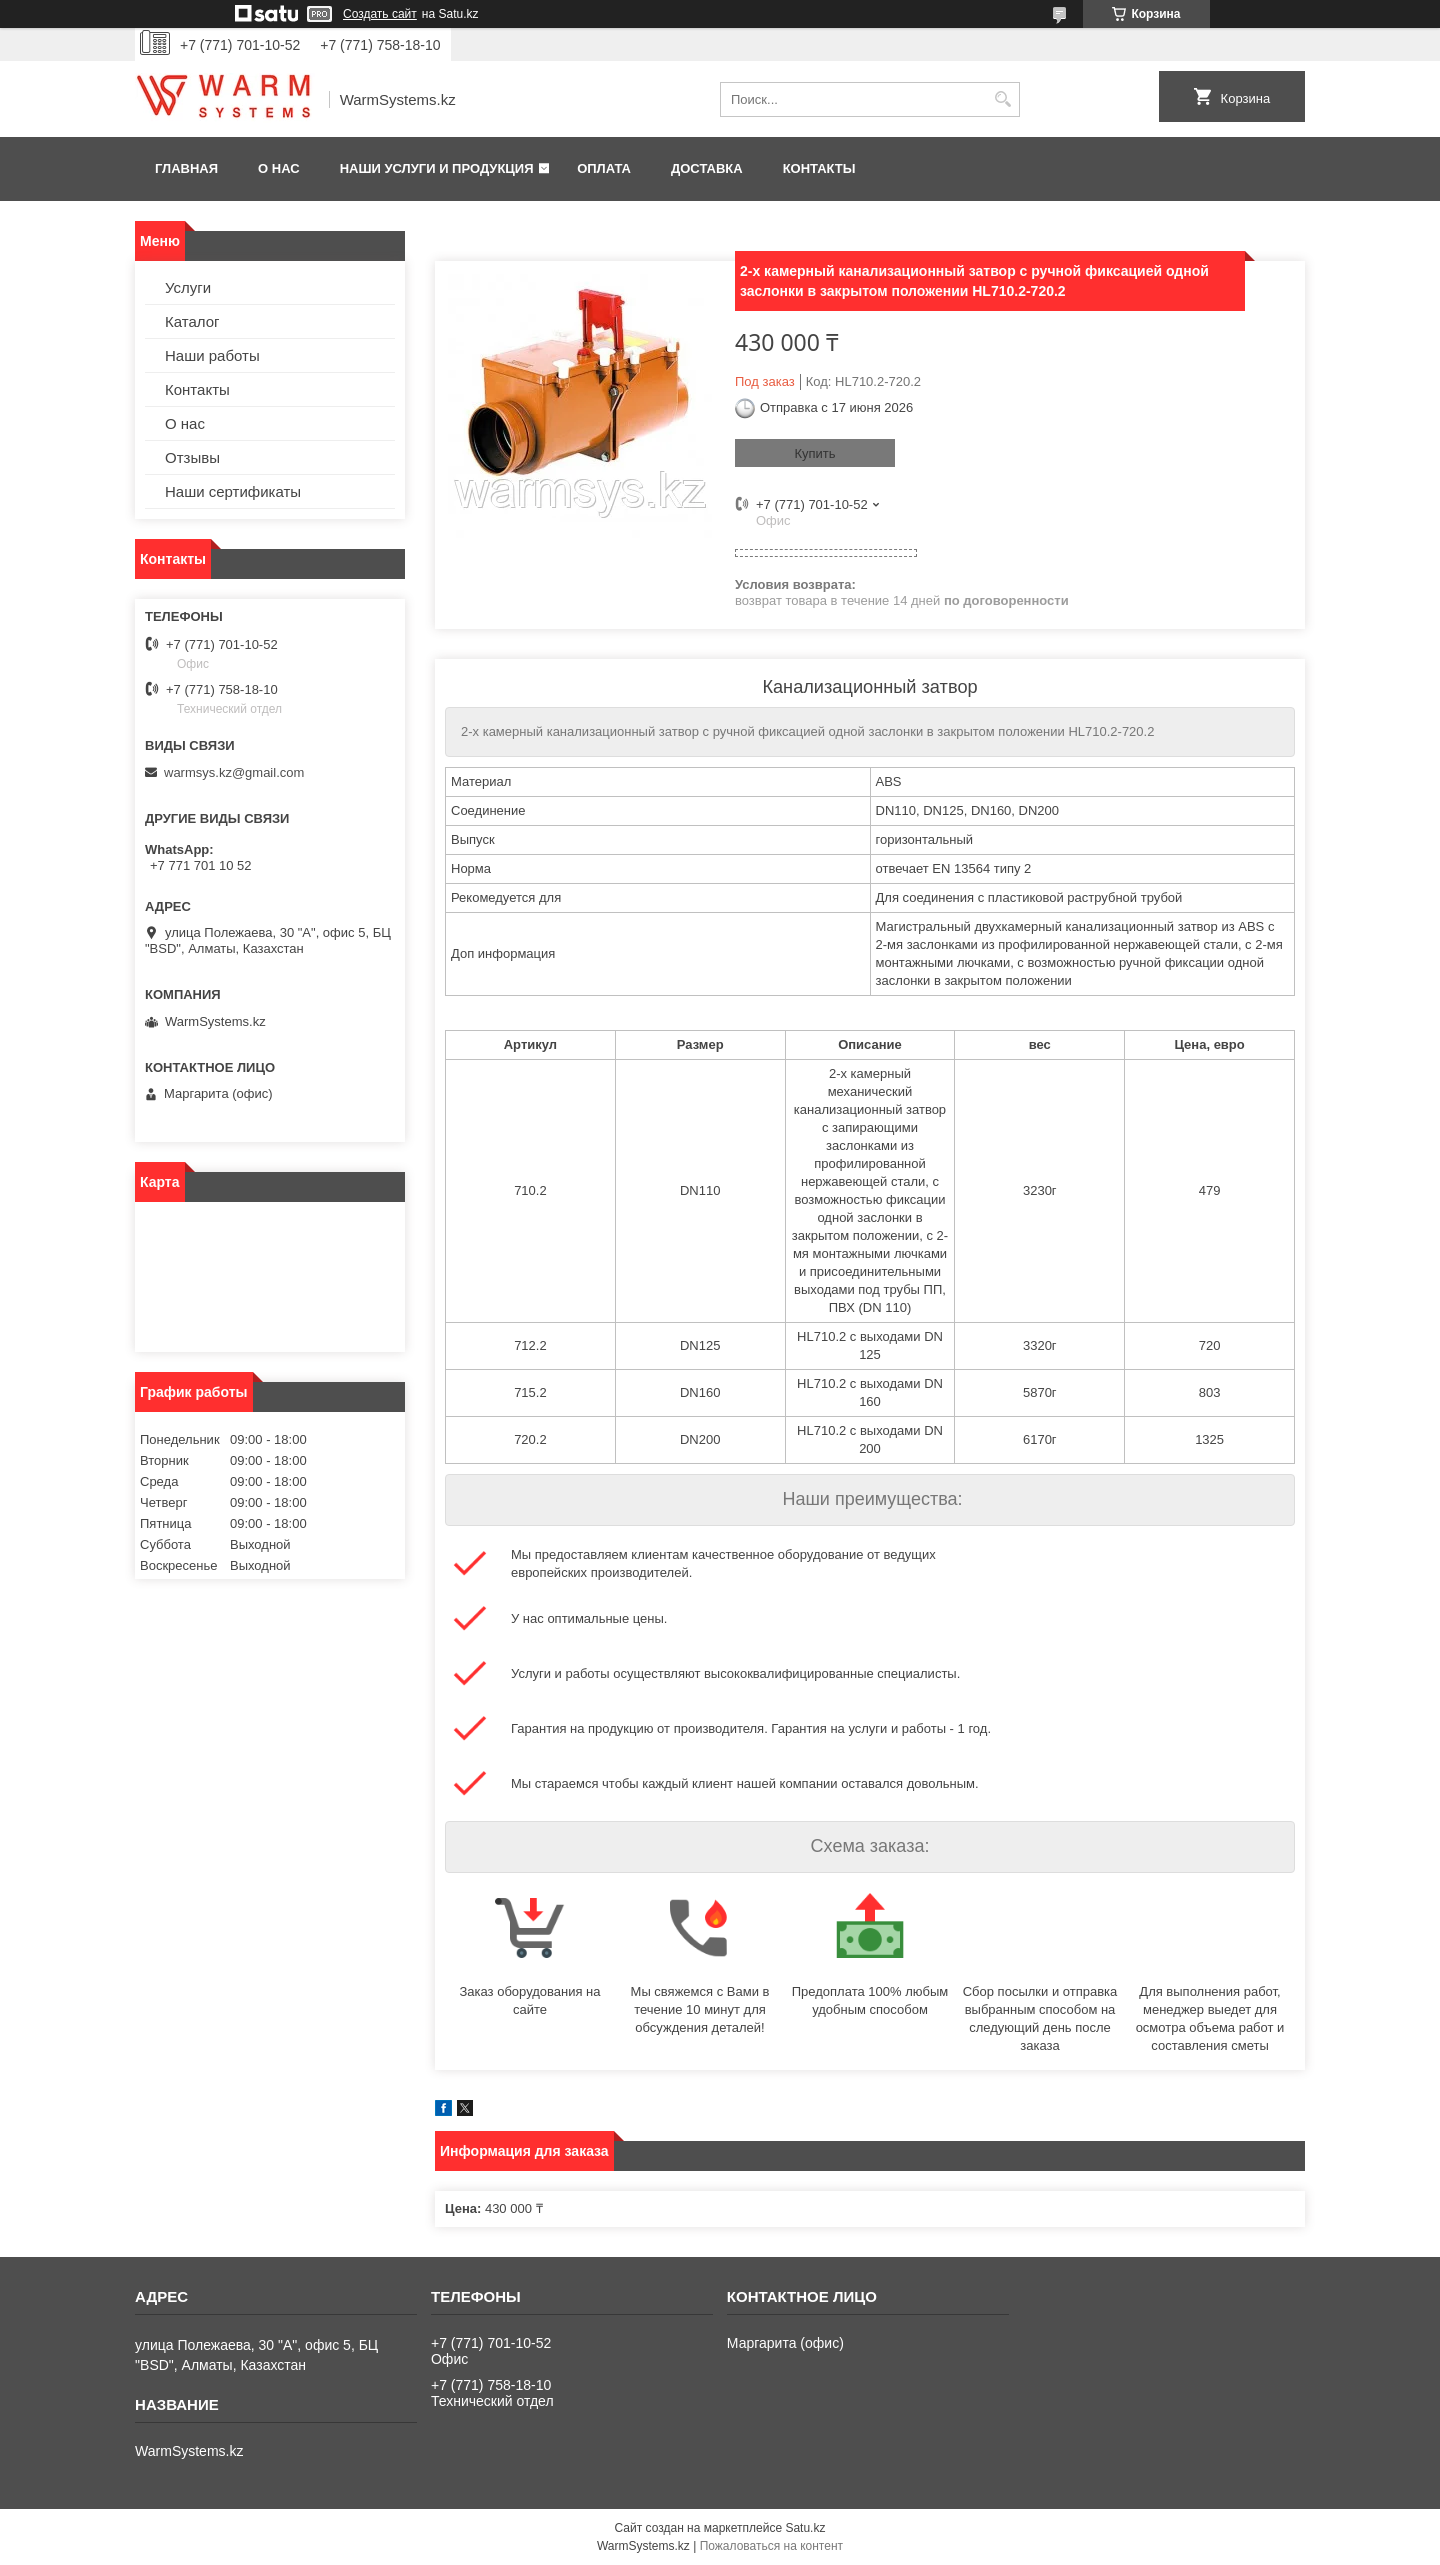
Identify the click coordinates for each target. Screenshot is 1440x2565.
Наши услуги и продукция (437, 168)
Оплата (604, 168)
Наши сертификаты (233, 491)
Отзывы (192, 457)
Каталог (192, 321)
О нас (279, 168)
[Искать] (1002, 99)
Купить (814, 453)
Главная (186, 168)
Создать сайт (380, 14)
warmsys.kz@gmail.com (234, 772)
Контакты (819, 168)
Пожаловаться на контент (771, 2546)
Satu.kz (805, 2528)
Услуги (188, 287)
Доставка (707, 168)
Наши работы (212, 355)
